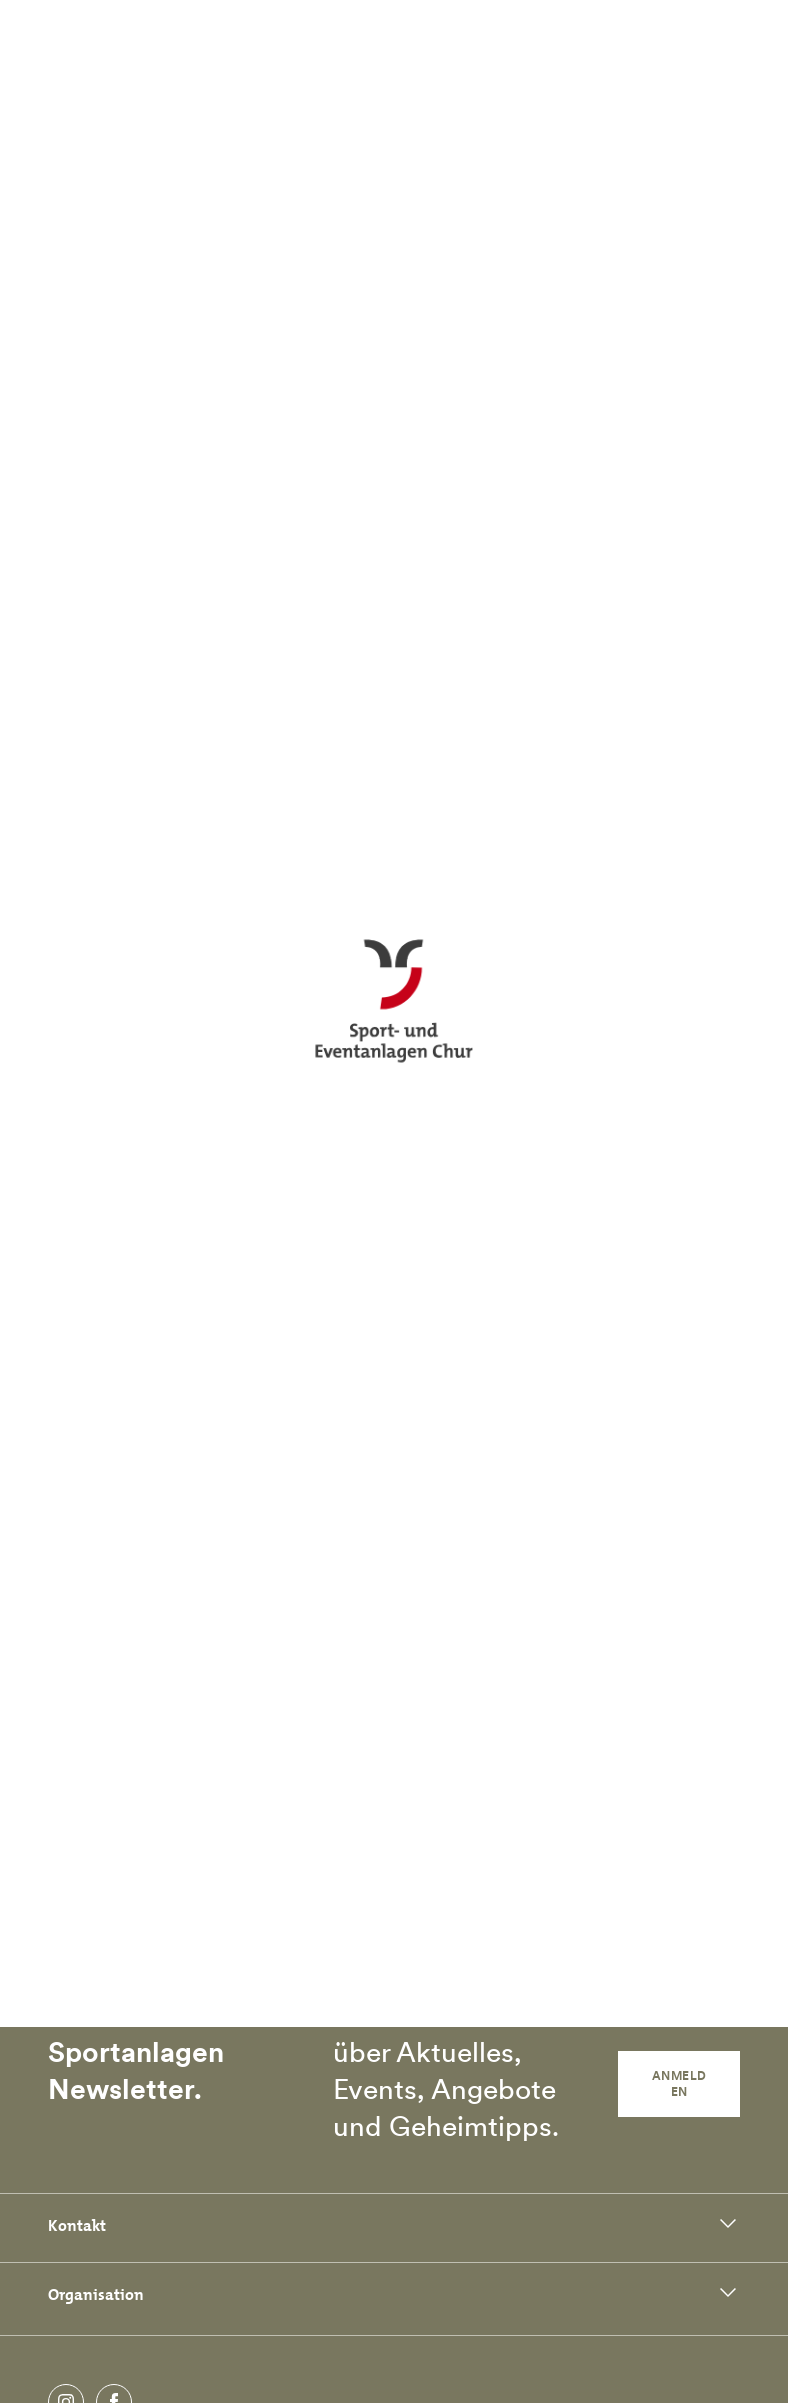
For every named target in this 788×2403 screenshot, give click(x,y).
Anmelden (679, 2083)
